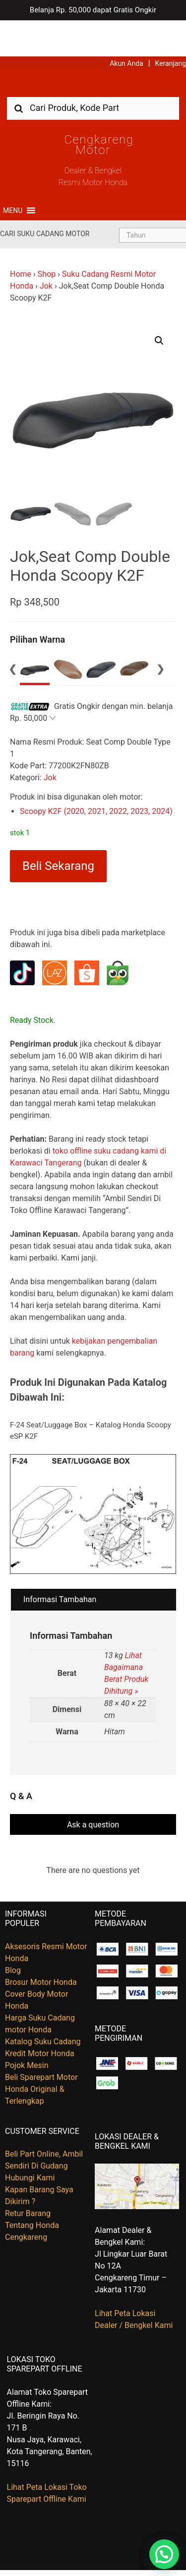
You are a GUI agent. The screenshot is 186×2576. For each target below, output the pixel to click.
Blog (13, 1934)
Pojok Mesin (27, 2029)
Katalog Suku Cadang (43, 2005)
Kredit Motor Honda (39, 2017)
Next (160, 633)
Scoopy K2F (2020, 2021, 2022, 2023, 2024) (96, 775)
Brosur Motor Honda (41, 1946)
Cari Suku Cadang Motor (44, 198)
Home (20, 238)
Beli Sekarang (58, 830)
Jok (46, 249)
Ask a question (93, 1788)
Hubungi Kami (30, 2141)
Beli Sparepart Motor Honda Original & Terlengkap (41, 2053)
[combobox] (93, 72)
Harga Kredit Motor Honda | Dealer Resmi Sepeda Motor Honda (93, 51)
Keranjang (170, 27)
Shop (47, 238)
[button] (12, 174)
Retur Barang (28, 2177)
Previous (12, 633)
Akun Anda (126, 27)
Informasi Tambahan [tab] (59, 1563)
